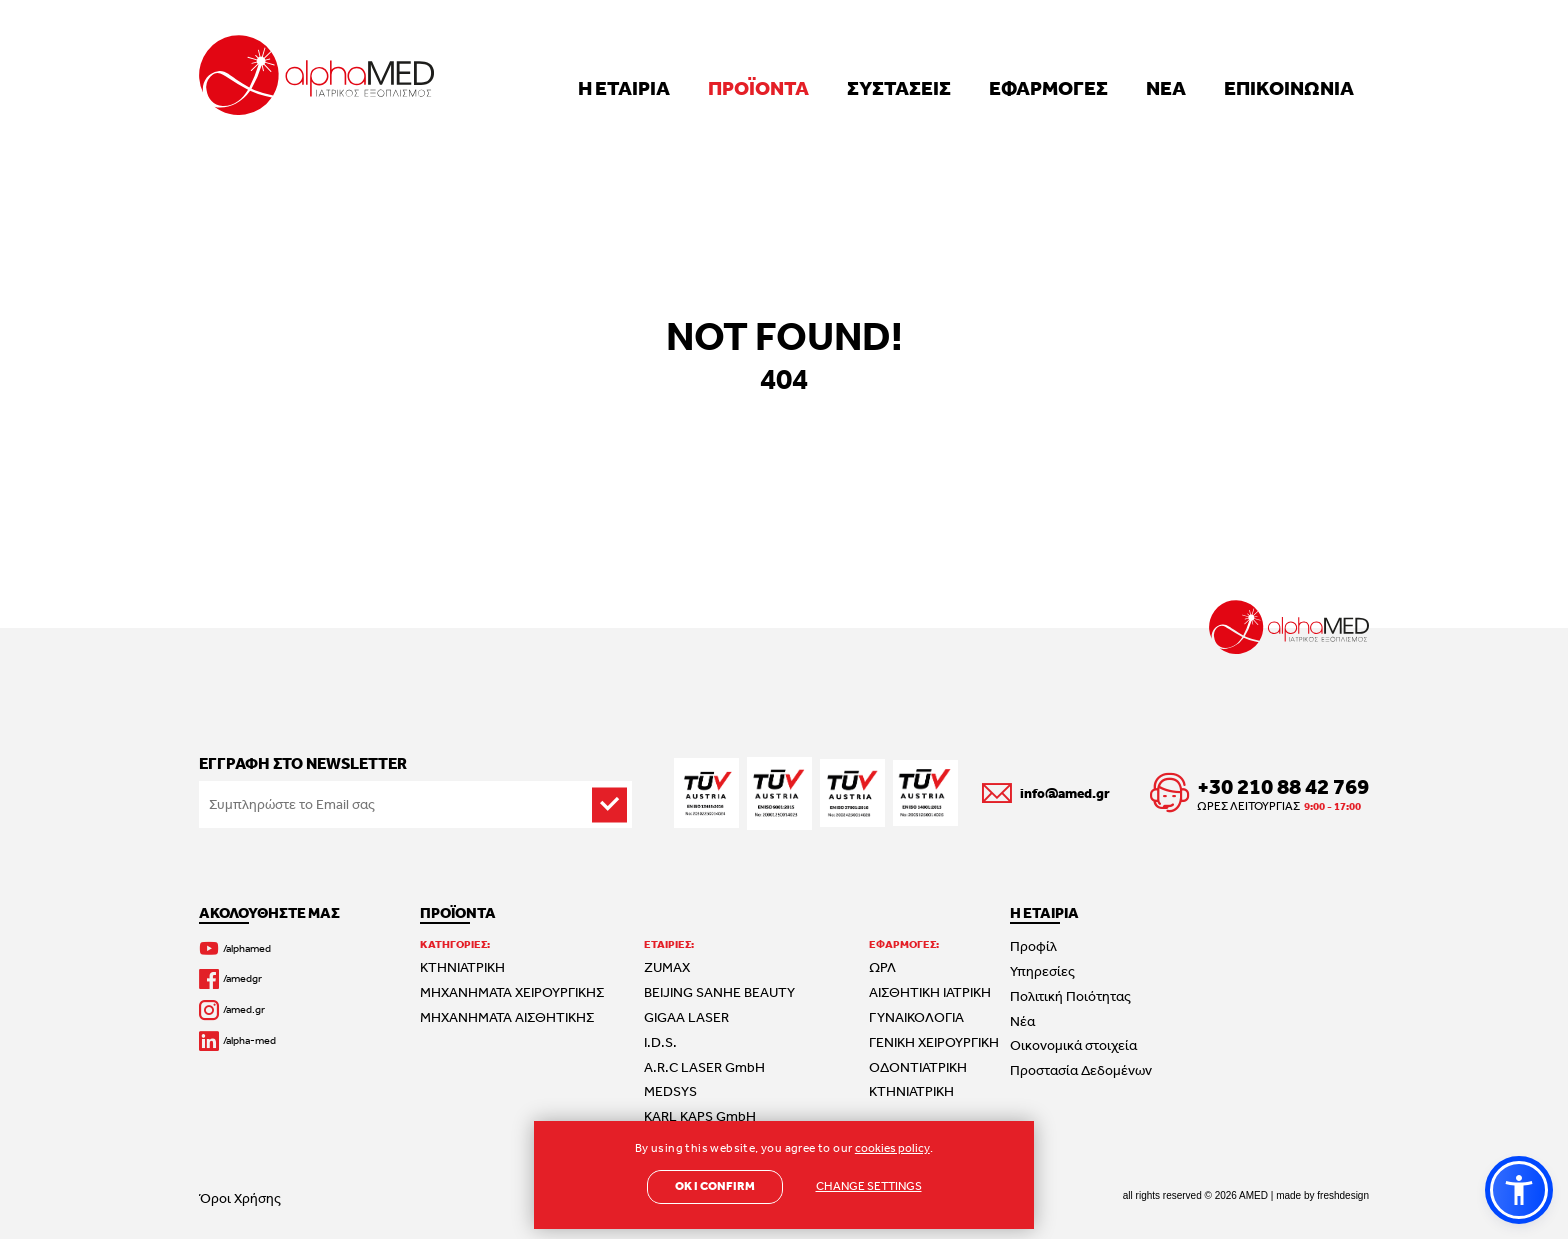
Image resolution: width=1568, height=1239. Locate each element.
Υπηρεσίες (1042, 971)
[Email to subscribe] (415, 804)
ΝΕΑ (1166, 87)
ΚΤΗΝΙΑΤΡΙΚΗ (462, 967)
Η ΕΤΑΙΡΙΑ (624, 87)
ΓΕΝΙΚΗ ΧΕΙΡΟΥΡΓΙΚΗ (934, 1042)
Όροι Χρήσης (240, 1198)
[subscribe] (609, 804)
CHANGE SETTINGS (869, 1186)
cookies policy (892, 1148)
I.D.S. (660, 1042)
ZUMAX (667, 967)
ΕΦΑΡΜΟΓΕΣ (1048, 87)
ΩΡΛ (882, 967)
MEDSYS (670, 1091)
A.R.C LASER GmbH (704, 1067)
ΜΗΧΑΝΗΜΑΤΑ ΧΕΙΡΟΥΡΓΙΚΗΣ (512, 992)
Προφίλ (1033, 946)
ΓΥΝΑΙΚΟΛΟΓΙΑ (916, 1017)
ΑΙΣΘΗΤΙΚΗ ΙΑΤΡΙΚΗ (930, 992)
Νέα (1022, 1021)
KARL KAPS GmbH (700, 1116)
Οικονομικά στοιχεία (1073, 1045)
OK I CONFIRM (715, 1186)
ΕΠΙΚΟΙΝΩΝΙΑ (1289, 87)
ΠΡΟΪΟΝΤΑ (758, 87)
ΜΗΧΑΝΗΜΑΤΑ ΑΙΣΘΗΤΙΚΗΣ (507, 1017)
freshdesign (1343, 1195)
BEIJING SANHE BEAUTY (719, 992)
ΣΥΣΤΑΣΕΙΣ (899, 87)
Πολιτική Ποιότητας (1070, 996)
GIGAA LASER (686, 1017)
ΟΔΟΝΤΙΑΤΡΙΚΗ (918, 1067)
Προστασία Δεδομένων (1081, 1070)
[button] (1519, 1190)
